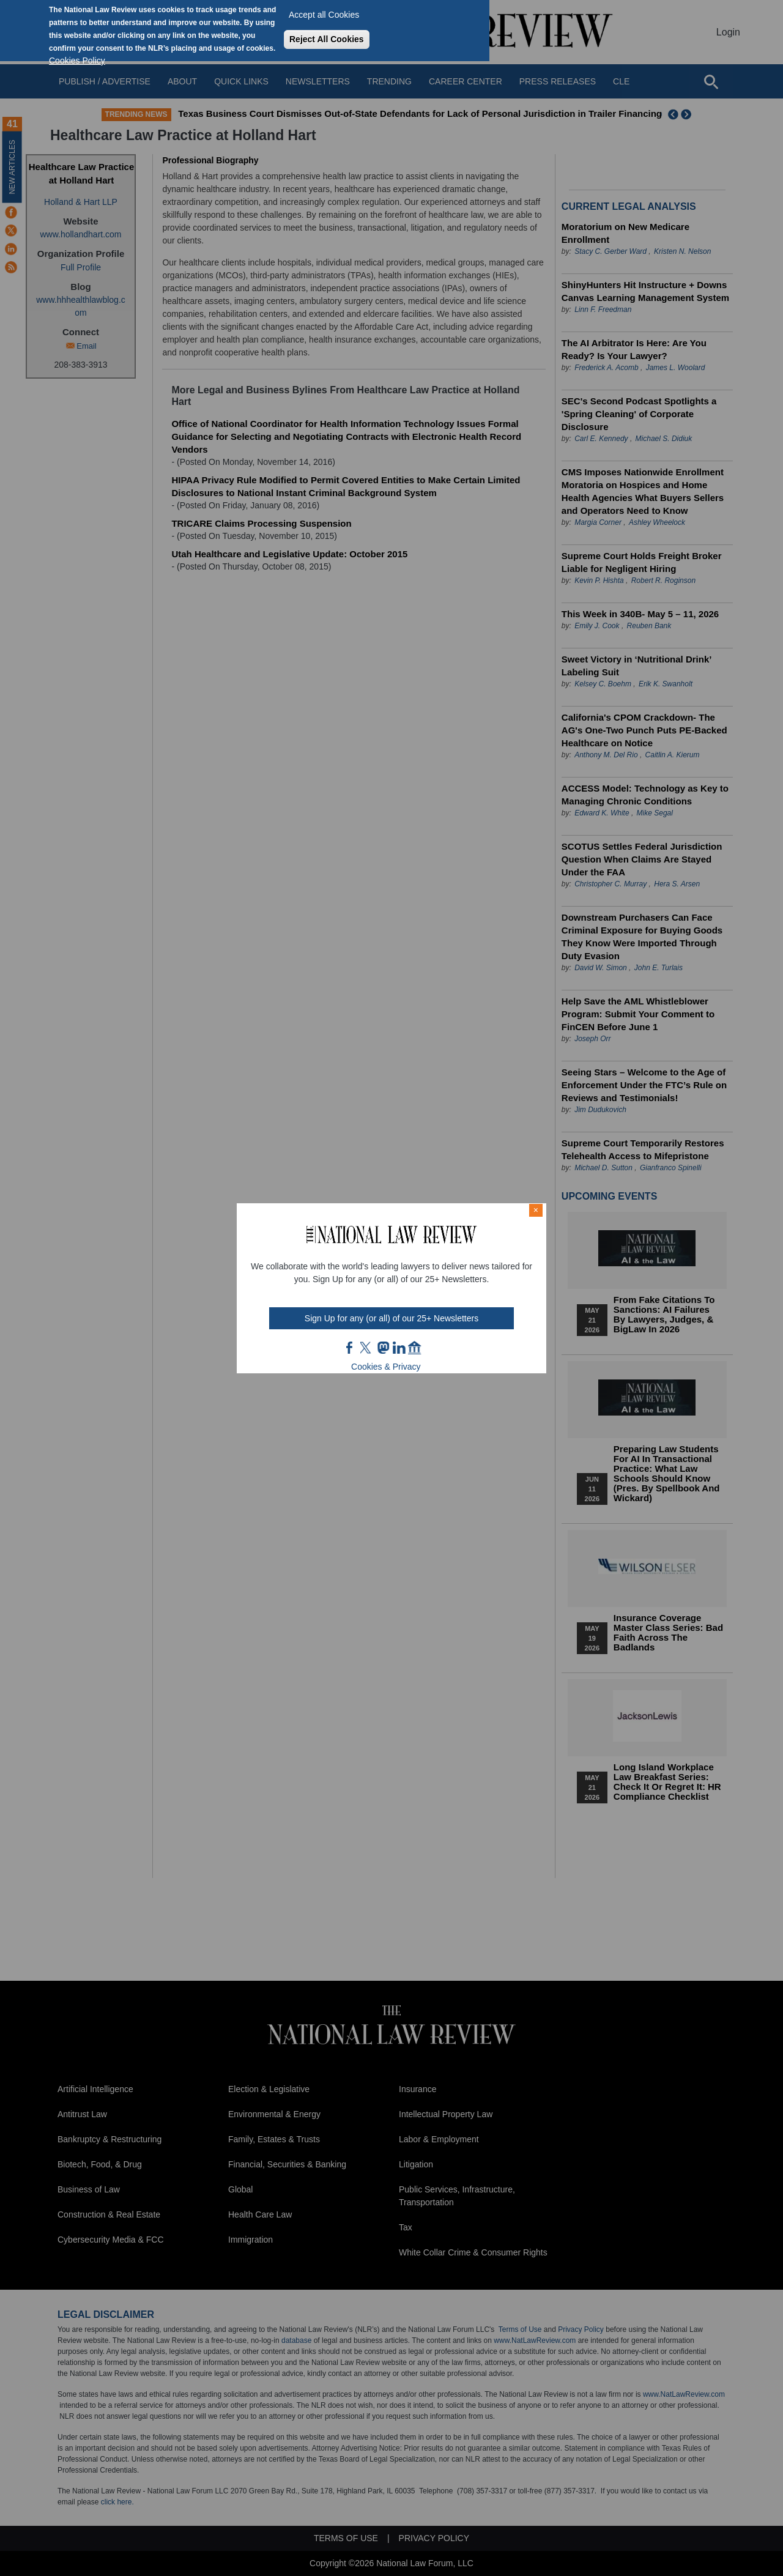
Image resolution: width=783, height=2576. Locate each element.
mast (383, 1348)
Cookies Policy (77, 60)
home (414, 1348)
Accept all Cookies (324, 15)
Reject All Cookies (326, 39)
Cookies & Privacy (386, 1367)
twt (367, 1347)
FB (350, 1348)
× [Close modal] (535, 1210)
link (399, 1348)
